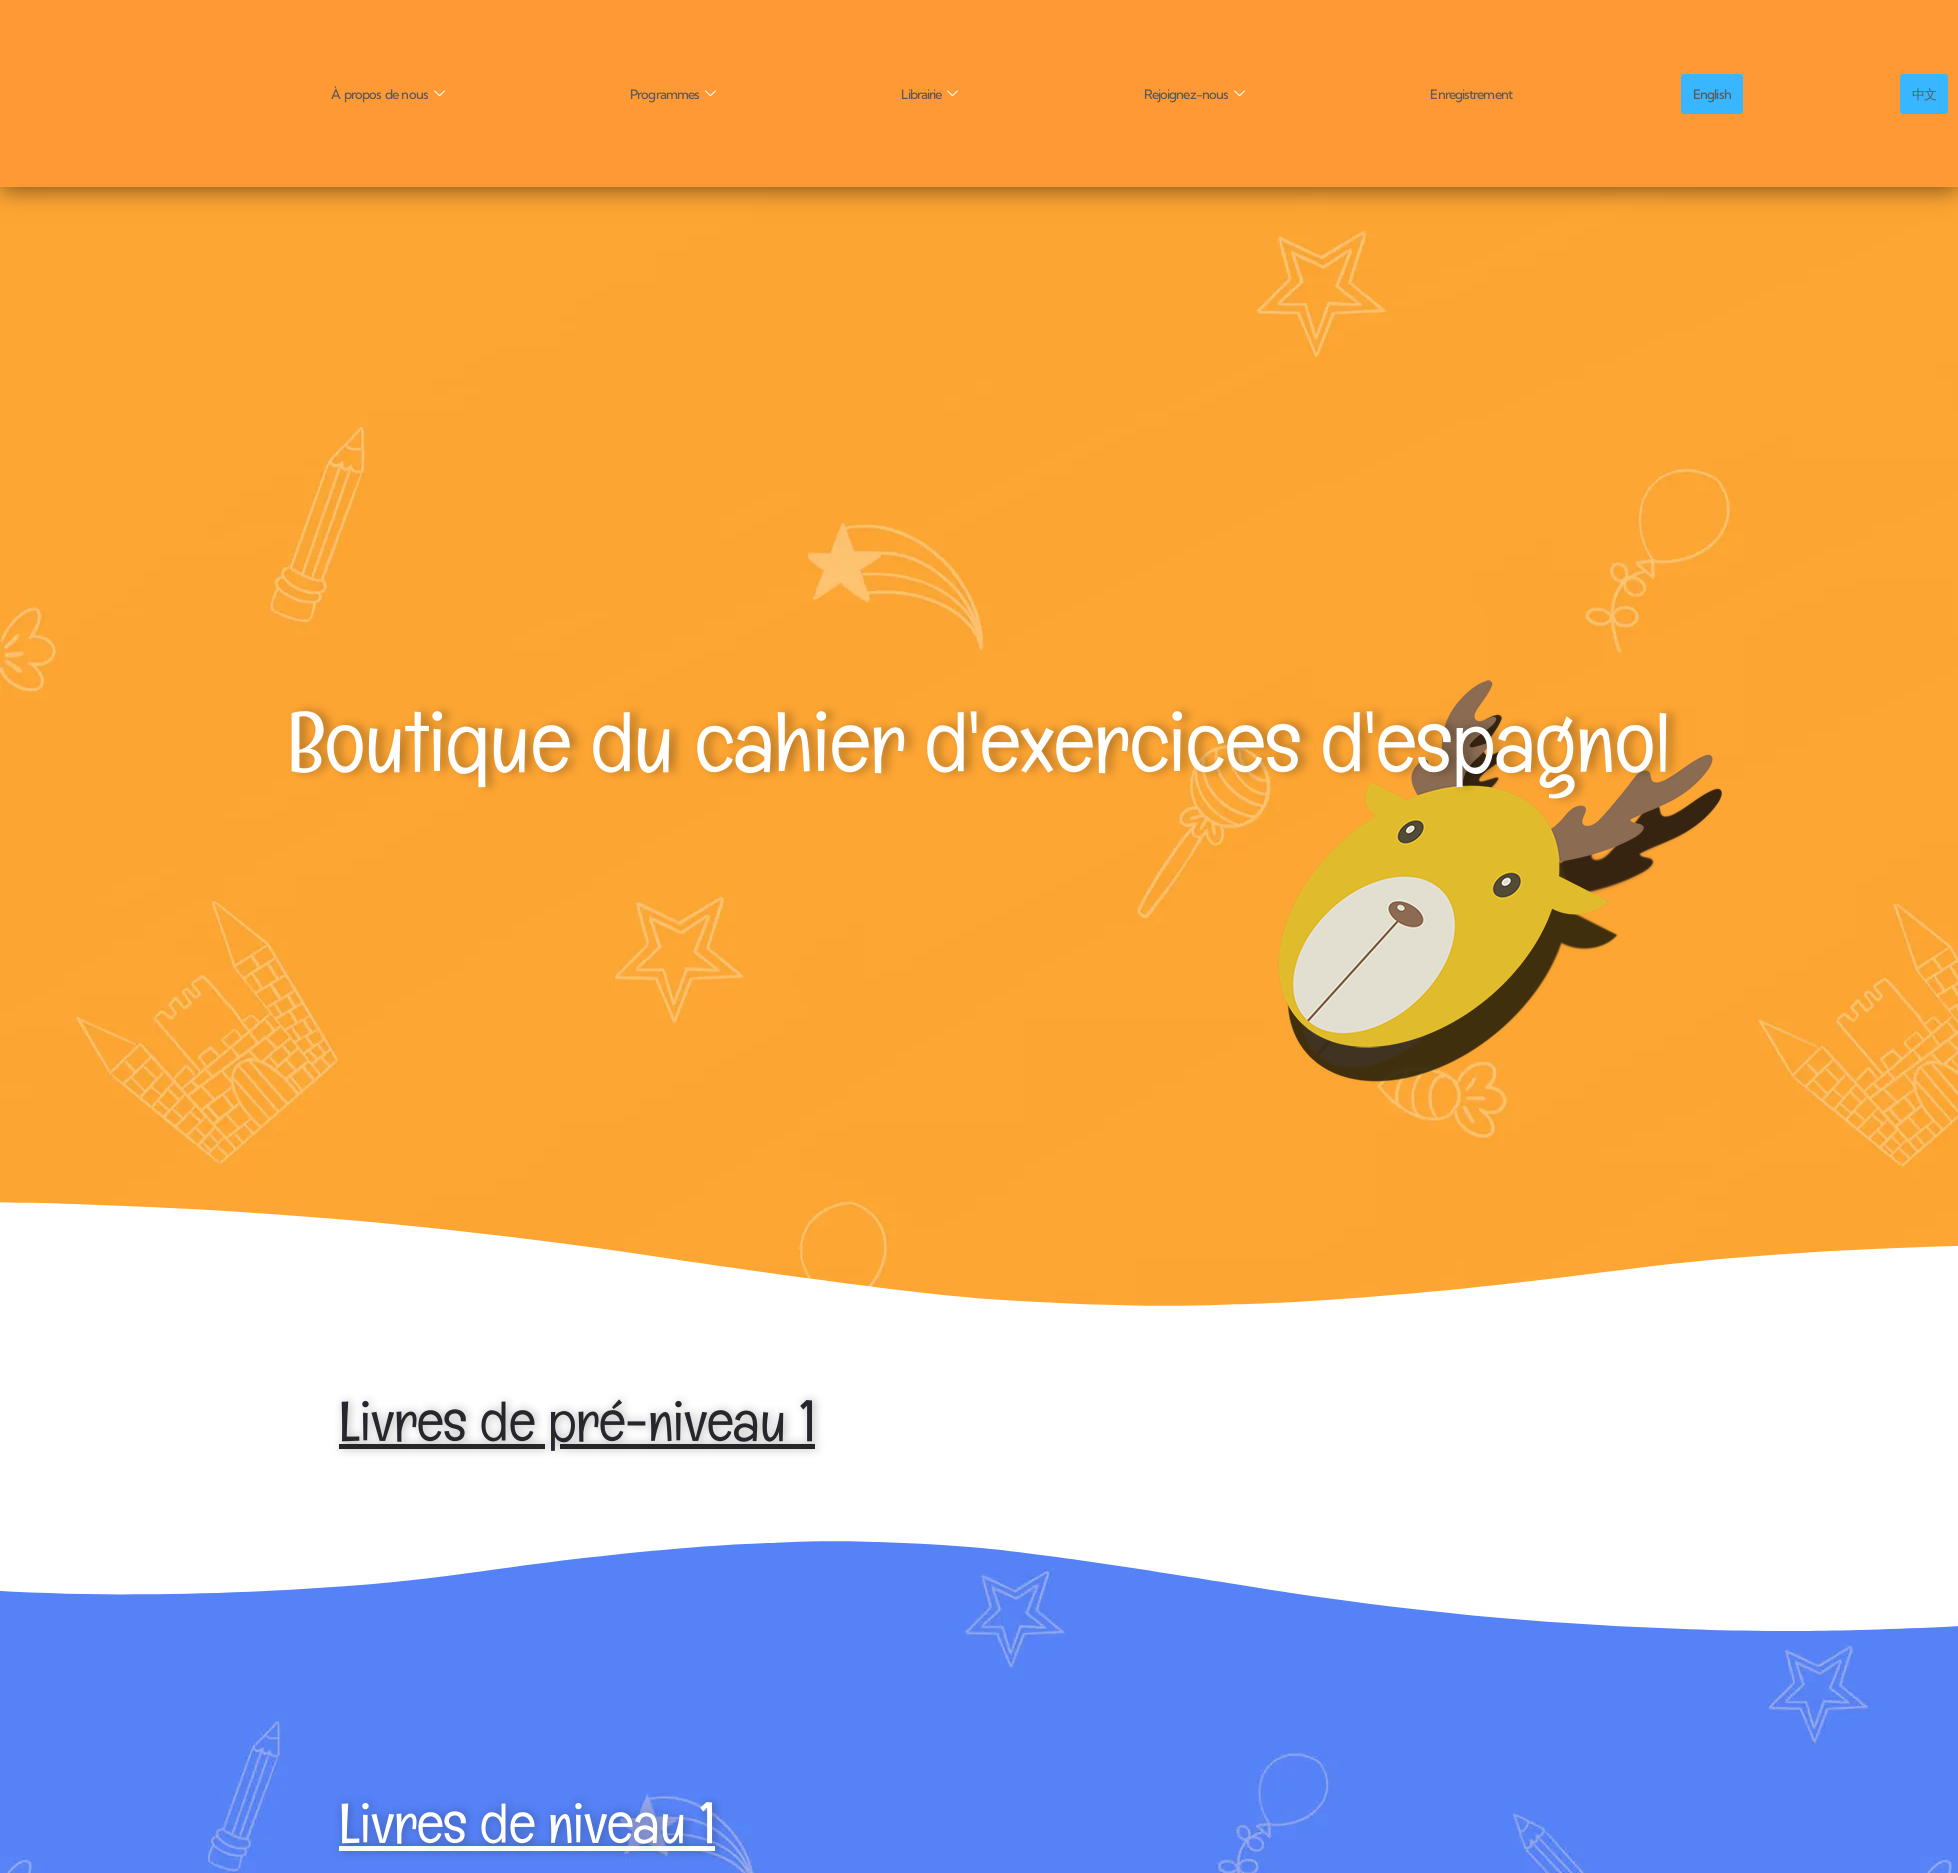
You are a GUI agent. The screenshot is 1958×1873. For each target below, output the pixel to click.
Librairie (936, 93)
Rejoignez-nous (1202, 93)
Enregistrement (1481, 93)
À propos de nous (392, 93)
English (1722, 93)
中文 (1928, 93)
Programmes (679, 93)
